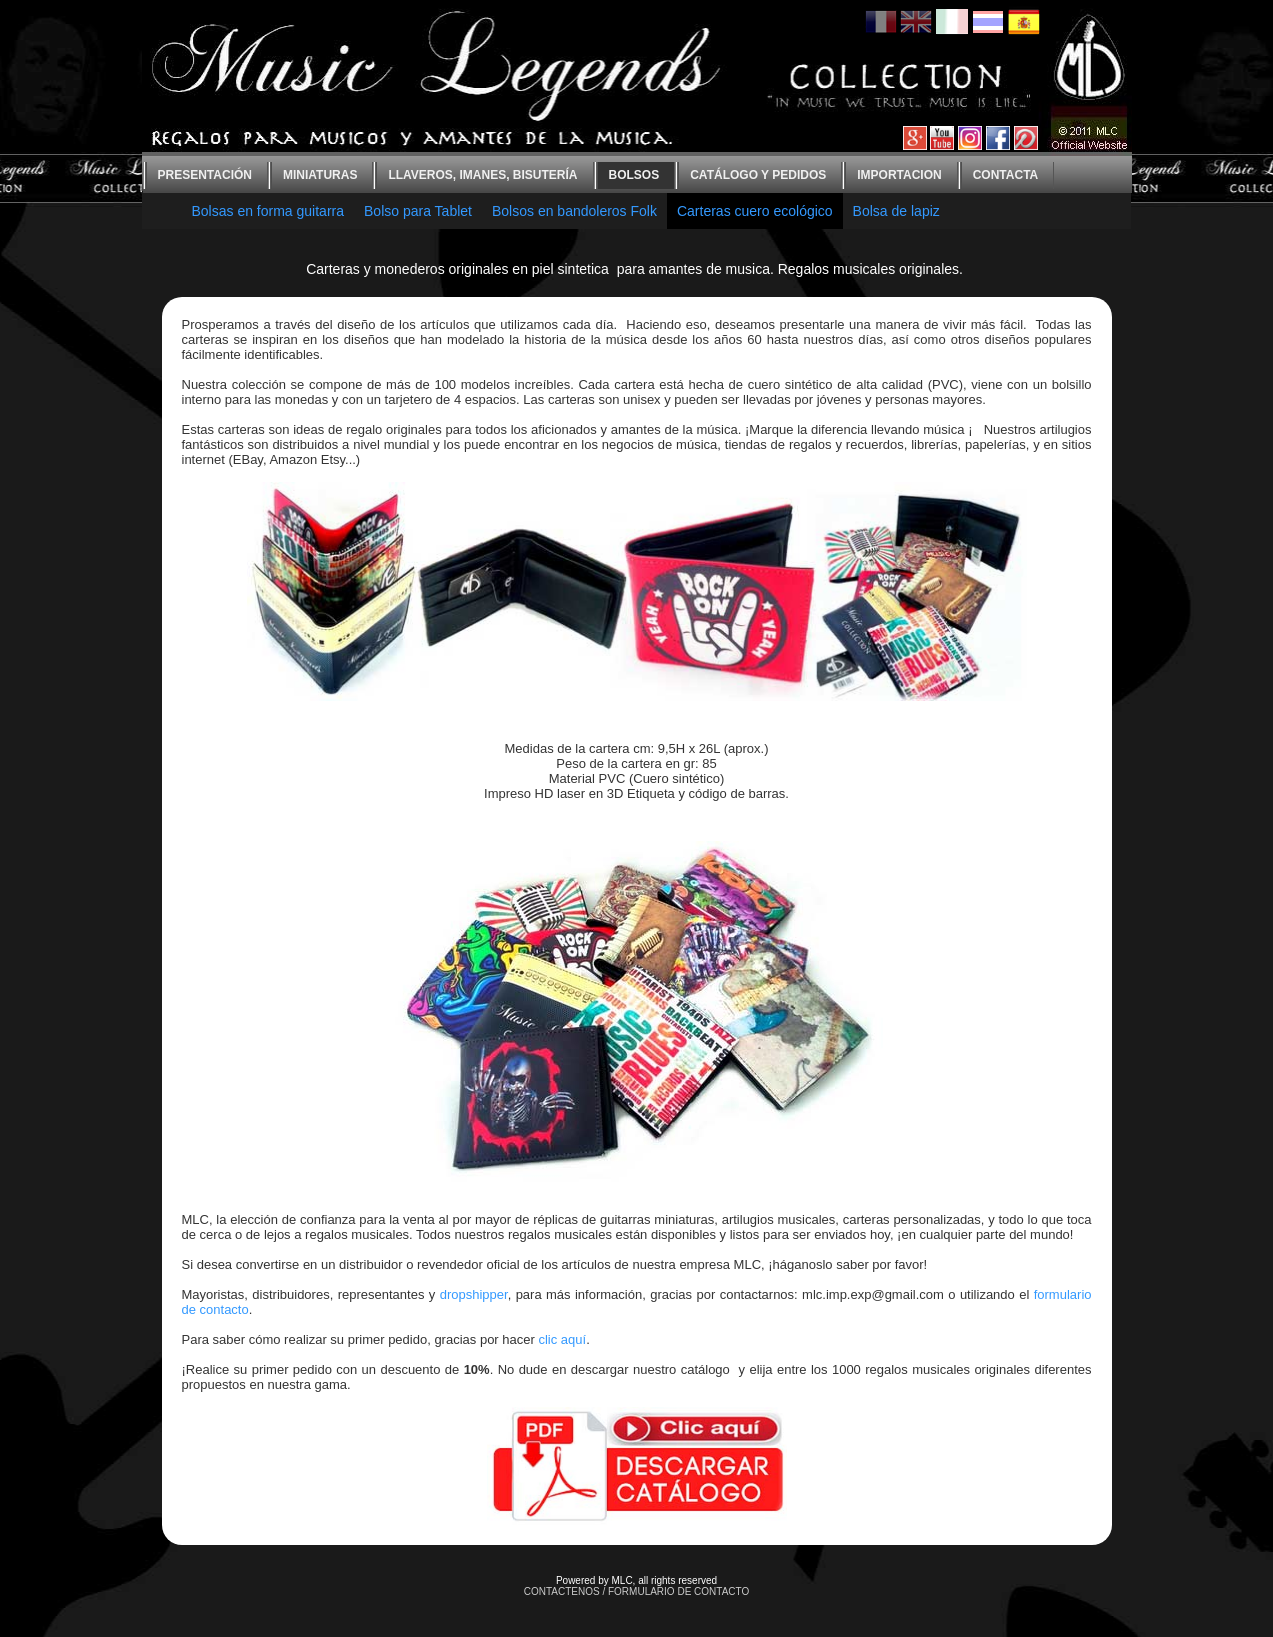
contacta (1006, 175)
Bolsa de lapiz (896, 211)
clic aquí (562, 1339)
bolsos (634, 175)
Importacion (899, 175)
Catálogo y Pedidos (758, 175)
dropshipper (474, 1294)
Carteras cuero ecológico (755, 211)
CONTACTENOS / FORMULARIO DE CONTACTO (637, 1591)
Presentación (205, 175)
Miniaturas (320, 175)
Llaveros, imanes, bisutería (482, 175)
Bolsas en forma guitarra (268, 211)
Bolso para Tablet (418, 211)
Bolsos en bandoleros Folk (574, 211)
